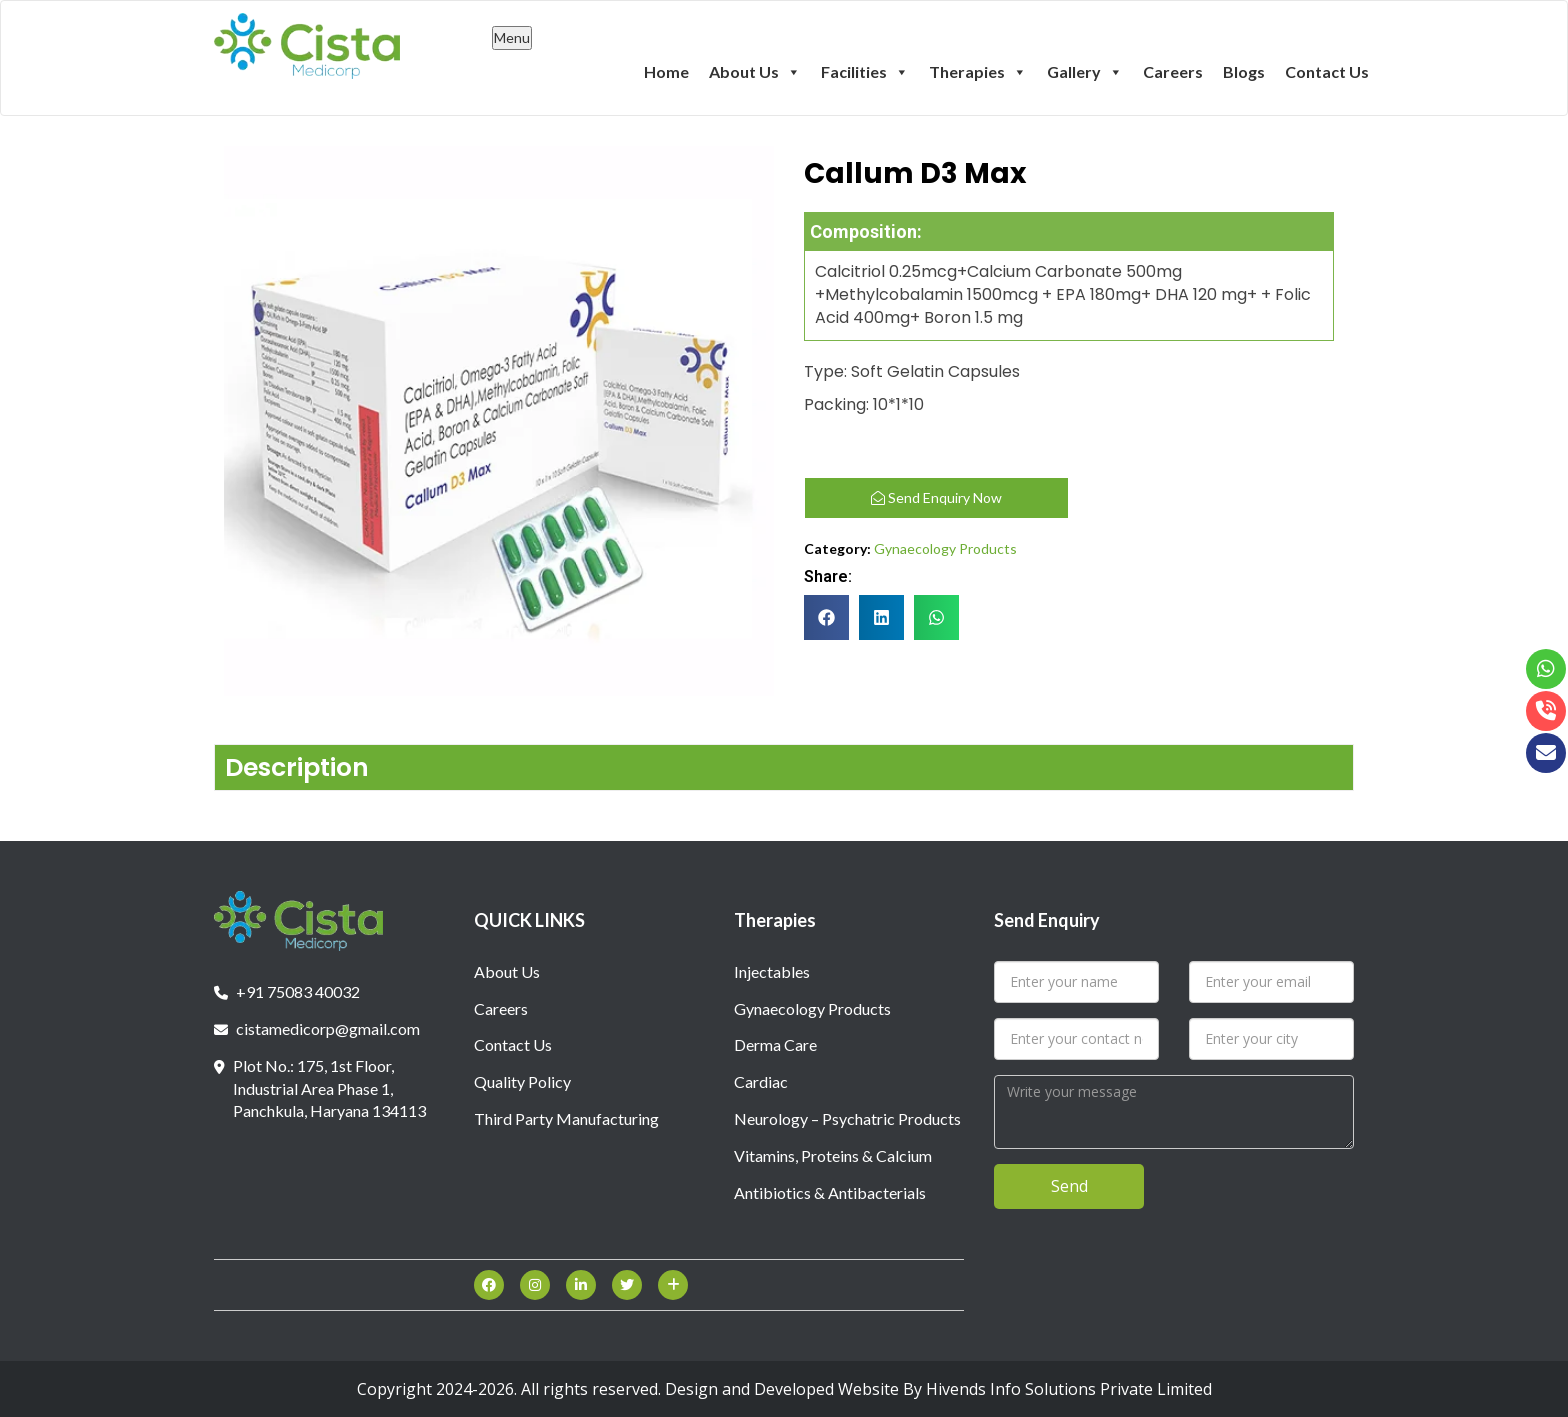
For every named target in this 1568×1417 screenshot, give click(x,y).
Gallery (1085, 71)
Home (666, 71)
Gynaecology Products (945, 548)
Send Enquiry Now (936, 497)
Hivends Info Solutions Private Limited (1069, 1389)
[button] (826, 617)
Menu (512, 37)
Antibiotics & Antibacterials (830, 1192)
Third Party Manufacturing (566, 1118)
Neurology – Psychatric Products (847, 1118)
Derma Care (775, 1044)
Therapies (978, 71)
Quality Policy (522, 1081)
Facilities (865, 71)
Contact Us (1327, 71)
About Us (755, 71)
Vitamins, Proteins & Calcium (833, 1155)
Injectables (772, 971)
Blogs (1244, 71)
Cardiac (761, 1081)
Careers (1173, 71)
